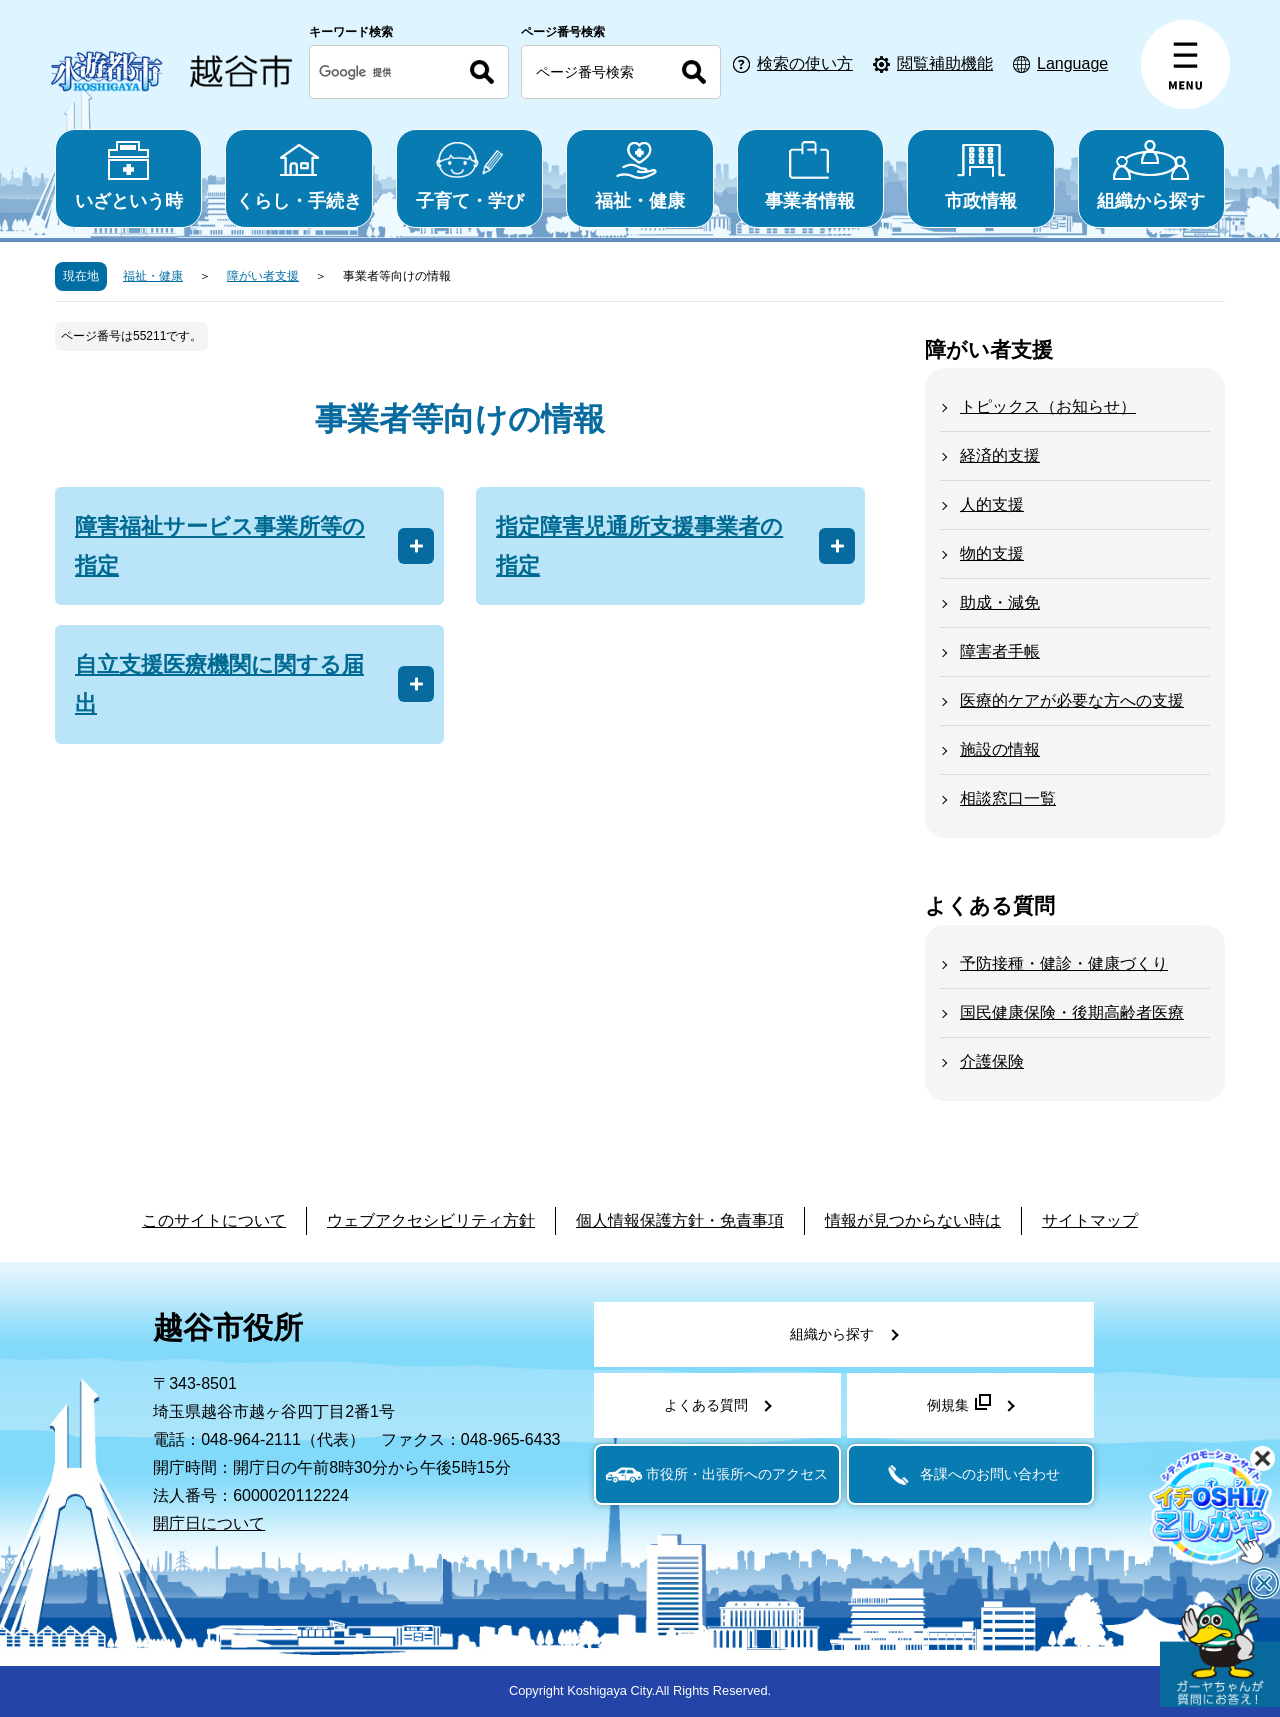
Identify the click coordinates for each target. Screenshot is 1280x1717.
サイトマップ (1090, 1220)
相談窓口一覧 (1008, 798)
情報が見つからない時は (913, 1220)
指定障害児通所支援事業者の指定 (639, 546)
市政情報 (980, 175)
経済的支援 (1000, 455)
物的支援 (992, 553)
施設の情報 (1000, 749)
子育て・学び (469, 175)
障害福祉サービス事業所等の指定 (220, 546)
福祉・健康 (639, 175)
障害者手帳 (1000, 651)
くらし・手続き (298, 175)
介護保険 (992, 1061)
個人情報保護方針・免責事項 (680, 1220)
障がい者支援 (263, 276)
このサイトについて (214, 1220)
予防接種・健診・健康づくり (1064, 963)
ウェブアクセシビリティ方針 (431, 1220)
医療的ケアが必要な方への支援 (1072, 700)
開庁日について (209, 1523)
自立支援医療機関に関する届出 (219, 684)
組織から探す (1151, 175)
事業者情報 (810, 175)
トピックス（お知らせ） (1048, 406)
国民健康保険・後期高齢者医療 (1072, 1012)
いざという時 (128, 175)
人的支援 (992, 504)
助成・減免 (1000, 602)
